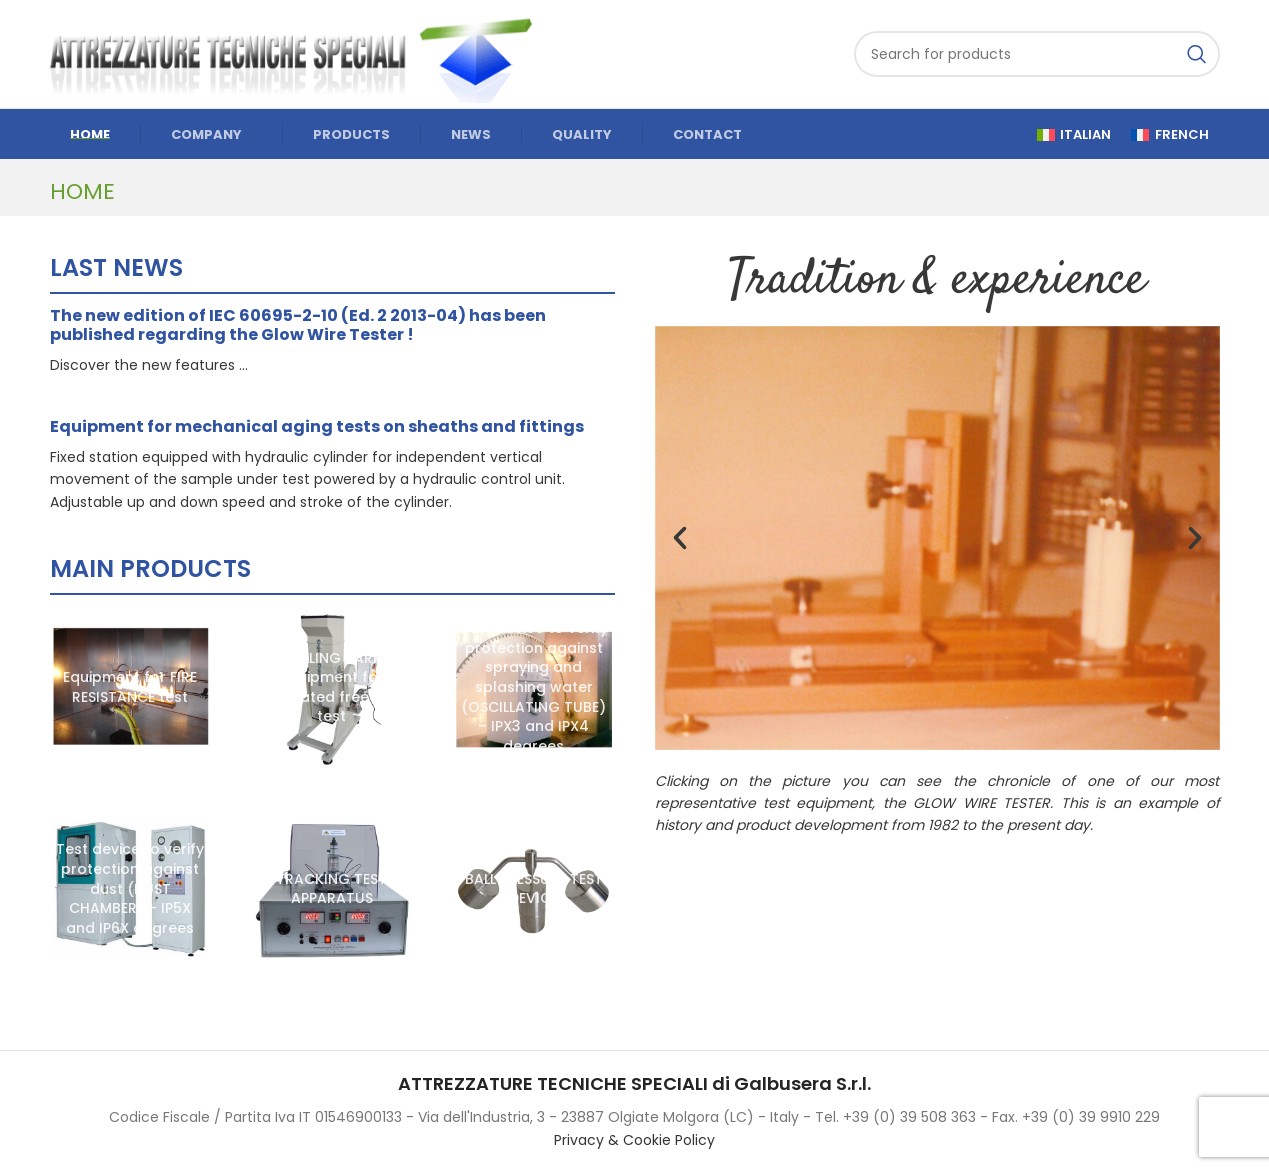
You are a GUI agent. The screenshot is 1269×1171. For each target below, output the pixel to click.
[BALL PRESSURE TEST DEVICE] (534, 890)
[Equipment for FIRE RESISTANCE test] (131, 688)
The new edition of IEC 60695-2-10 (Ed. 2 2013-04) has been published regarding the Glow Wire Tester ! (298, 325)
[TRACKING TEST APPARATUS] (332, 890)
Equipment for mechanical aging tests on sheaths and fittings (317, 426)
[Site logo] (300, 53)
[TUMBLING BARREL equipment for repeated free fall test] (332, 688)
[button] (680, 538)
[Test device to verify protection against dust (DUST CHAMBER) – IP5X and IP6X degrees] (131, 890)
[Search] (1037, 54)
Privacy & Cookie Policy (634, 1140)
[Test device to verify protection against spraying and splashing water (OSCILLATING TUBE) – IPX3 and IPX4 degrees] (534, 688)
